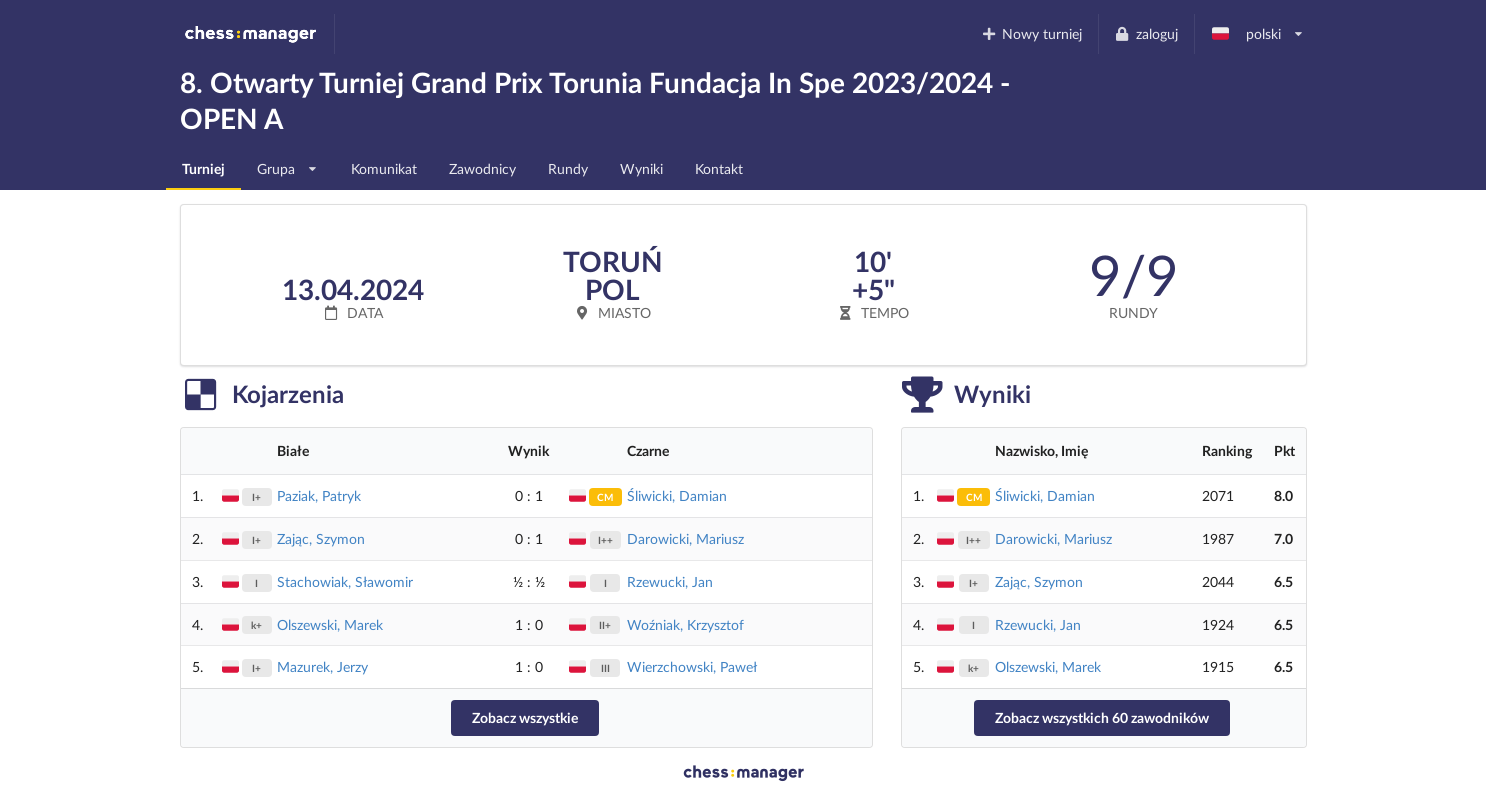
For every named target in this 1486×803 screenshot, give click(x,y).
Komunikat (384, 168)
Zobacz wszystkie (525, 717)
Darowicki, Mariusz (685, 538)
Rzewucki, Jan (670, 581)
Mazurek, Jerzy (322, 666)
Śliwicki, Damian (677, 495)
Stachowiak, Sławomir (345, 581)
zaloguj (1146, 33)
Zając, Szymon (321, 538)
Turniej (203, 168)
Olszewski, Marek (330, 624)
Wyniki (641, 168)
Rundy (568, 168)
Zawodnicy (482, 168)
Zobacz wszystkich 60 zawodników (1102, 717)
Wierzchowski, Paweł (692, 666)
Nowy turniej (1031, 33)
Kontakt (719, 168)
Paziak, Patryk (319, 495)
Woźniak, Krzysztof (685, 624)
